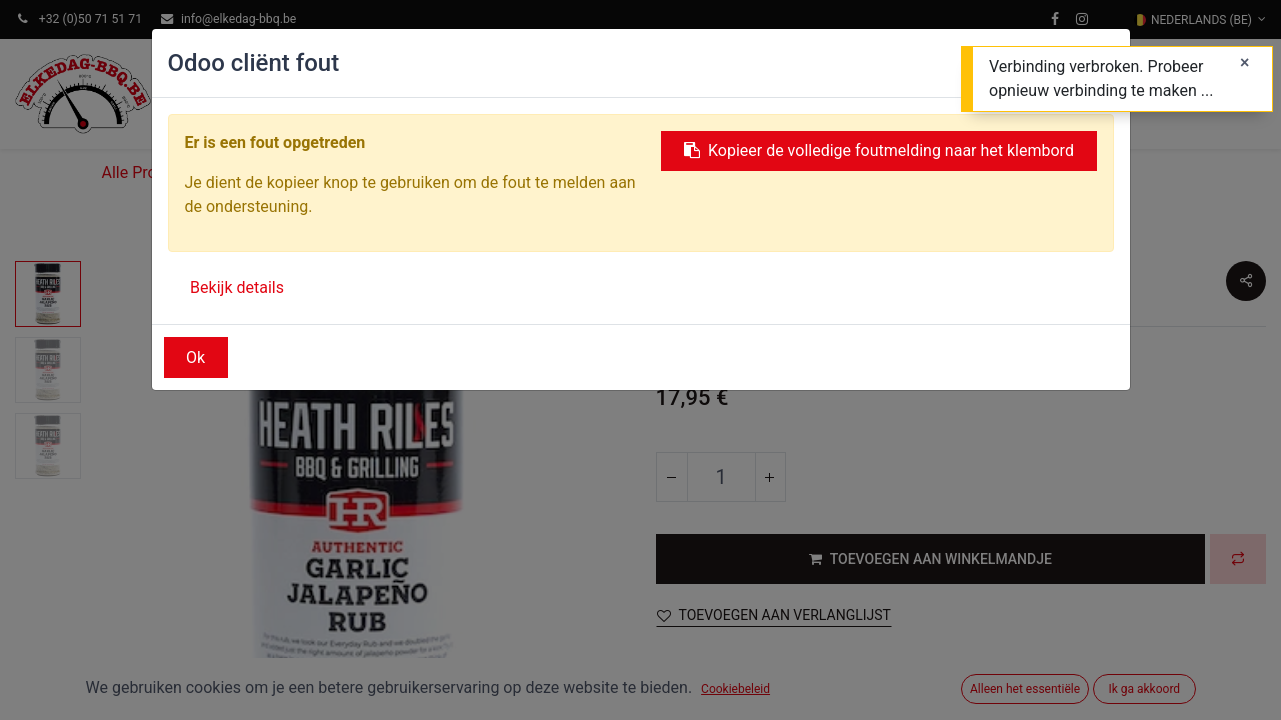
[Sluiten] (1244, 63)
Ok (195, 357)
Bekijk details (237, 287)
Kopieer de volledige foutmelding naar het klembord (879, 150)
